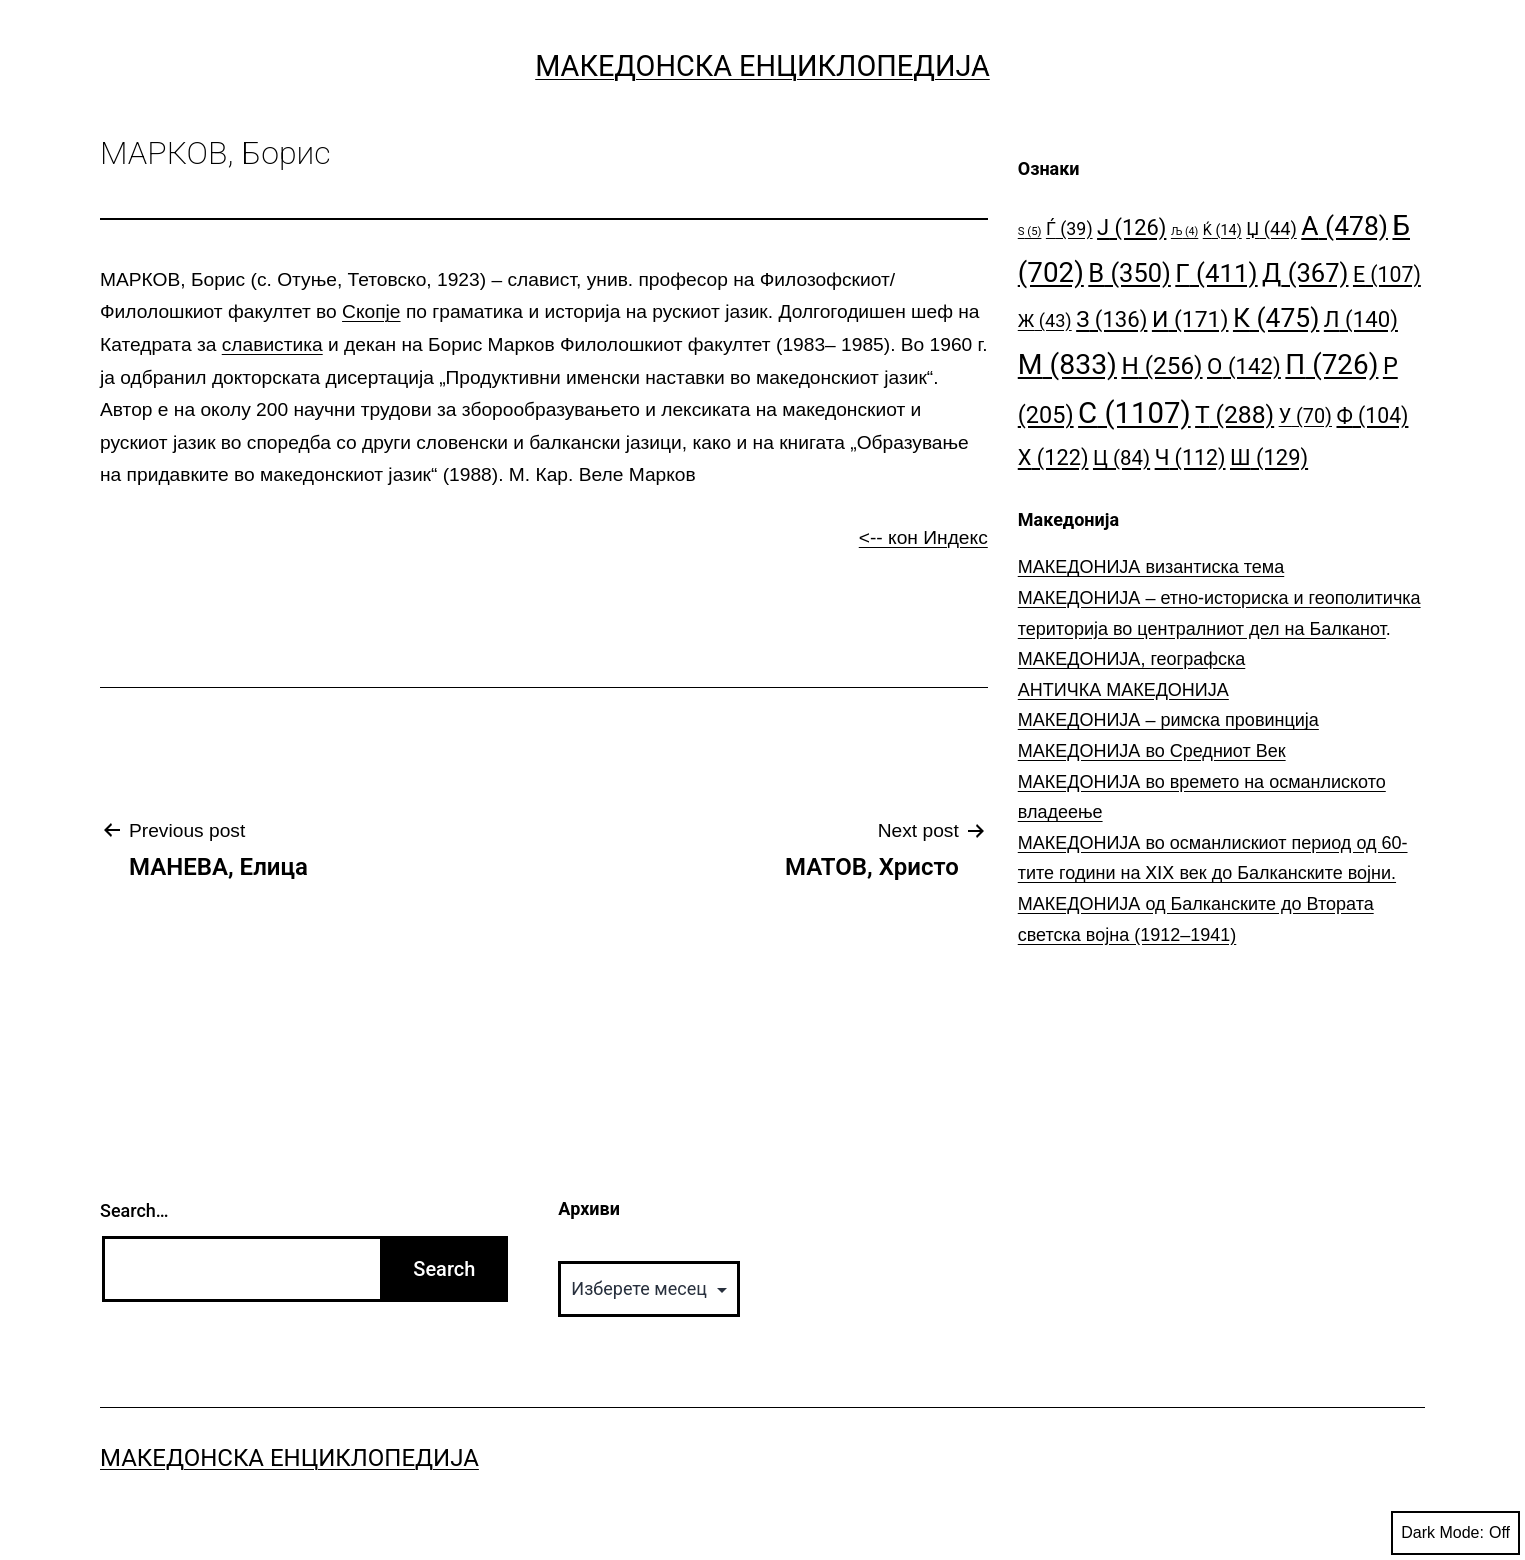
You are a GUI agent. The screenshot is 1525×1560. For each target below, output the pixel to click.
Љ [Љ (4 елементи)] (1184, 231)
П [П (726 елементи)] (1331, 364)
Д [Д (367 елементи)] (1305, 273)
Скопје (371, 311)
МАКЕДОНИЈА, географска (1132, 659)
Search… (134, 1210)
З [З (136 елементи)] (1111, 319)
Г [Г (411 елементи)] (1216, 273)
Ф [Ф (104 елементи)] (1372, 415)
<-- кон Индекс (923, 537)
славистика (272, 344)
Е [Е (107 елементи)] (1387, 274)
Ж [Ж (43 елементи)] (1045, 320)
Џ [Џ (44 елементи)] (1271, 228)
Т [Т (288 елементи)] (1234, 414)
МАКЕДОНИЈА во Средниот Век (1152, 751)
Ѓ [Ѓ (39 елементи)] (1069, 228)
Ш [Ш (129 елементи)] (1269, 457)
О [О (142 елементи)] (1244, 366)
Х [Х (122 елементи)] (1053, 457)
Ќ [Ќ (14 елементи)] (1222, 230)
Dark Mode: (1455, 1533)
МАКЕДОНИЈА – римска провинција (1168, 720)
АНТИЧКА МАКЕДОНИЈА (1123, 690)
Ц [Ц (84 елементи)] (1121, 458)
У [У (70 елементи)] (1305, 416)
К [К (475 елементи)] (1276, 317)
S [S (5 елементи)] (1030, 231)
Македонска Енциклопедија (762, 66)
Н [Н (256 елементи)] (1161, 365)
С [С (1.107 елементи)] (1134, 413)
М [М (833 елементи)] (1067, 364)
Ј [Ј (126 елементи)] (1131, 227)
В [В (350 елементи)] (1129, 273)
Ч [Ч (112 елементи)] (1190, 457)
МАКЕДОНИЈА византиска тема (1151, 567)
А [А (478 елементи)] (1344, 225)
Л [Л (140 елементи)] (1361, 319)
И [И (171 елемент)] (1190, 319)
